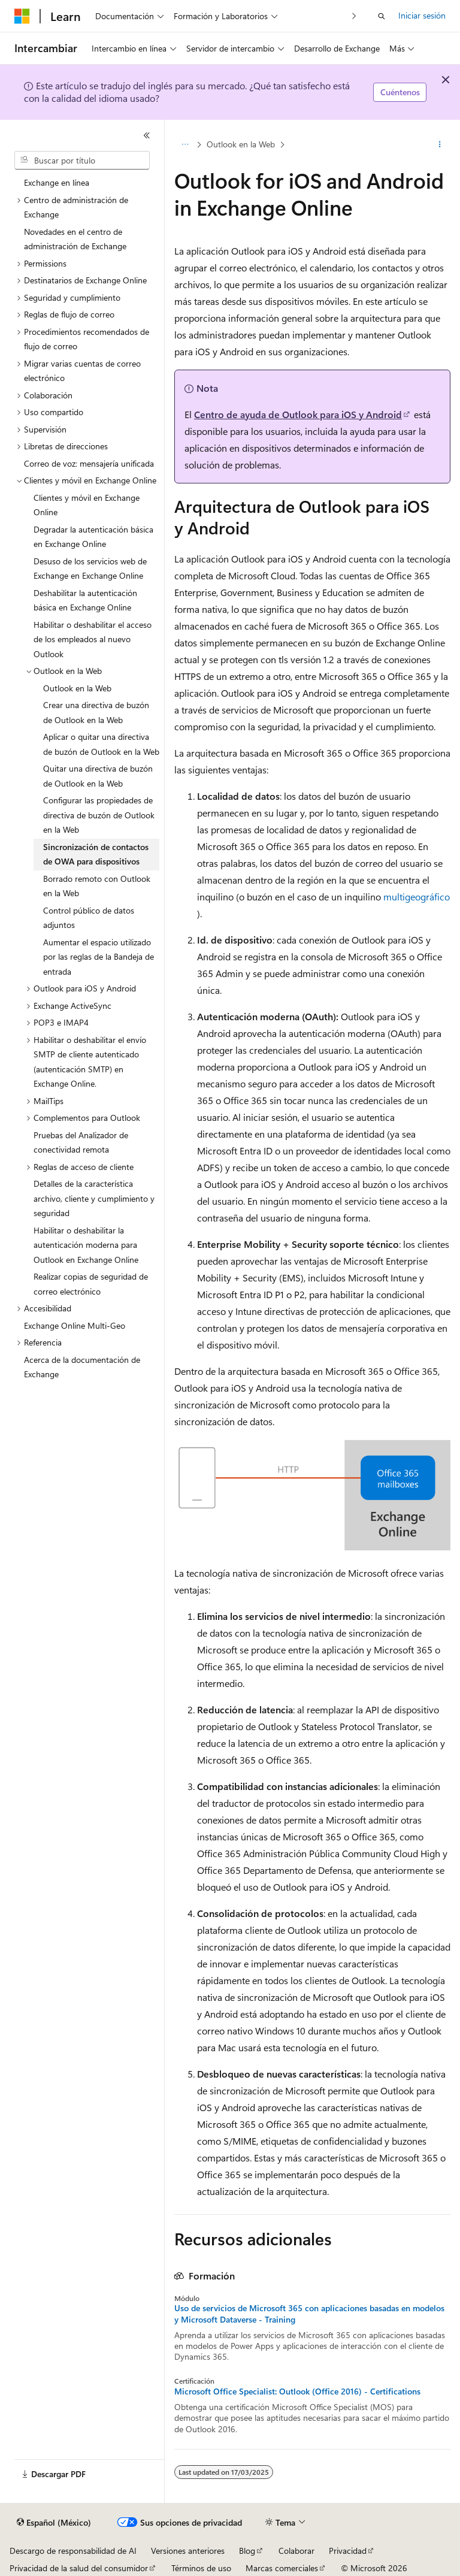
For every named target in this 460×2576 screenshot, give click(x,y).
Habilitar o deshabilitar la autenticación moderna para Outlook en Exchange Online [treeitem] (86, 1244)
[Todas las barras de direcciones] (184, 144)
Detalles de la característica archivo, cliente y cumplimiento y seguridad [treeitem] (94, 1198)
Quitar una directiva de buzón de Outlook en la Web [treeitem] (98, 776)
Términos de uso (201, 2568)
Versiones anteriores (188, 2550)
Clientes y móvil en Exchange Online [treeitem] (87, 505)
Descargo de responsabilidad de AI (73, 2550)
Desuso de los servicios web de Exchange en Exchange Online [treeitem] (90, 568)
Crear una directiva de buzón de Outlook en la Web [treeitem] (96, 712)
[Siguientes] (354, 16)
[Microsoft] (22, 16)
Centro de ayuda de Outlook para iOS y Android (298, 414)
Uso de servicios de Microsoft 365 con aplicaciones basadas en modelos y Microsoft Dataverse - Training (309, 2313)
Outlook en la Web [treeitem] (77, 688)
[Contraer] (146, 135)
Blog (247, 2550)
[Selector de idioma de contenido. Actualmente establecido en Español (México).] (54, 2522)
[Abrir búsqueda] (382, 16)
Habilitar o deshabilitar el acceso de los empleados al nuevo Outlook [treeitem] (93, 639)
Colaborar (296, 2550)
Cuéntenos (400, 92)
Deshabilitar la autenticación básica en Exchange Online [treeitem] (85, 600)
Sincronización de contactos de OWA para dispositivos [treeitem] (96, 854)
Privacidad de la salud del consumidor (79, 2568)
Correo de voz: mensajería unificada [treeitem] (89, 463)
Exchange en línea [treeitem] (56, 182)
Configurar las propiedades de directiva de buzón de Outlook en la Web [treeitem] (99, 814)
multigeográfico (416, 896)
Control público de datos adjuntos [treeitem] (88, 918)
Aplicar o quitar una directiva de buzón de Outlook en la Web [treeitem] (101, 744)
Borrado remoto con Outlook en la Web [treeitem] (96, 886)
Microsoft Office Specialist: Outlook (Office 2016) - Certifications (297, 2391)
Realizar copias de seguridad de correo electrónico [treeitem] (91, 1284)
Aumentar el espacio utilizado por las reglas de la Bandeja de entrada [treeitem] (98, 956)
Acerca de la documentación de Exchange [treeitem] (82, 1367)
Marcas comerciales (282, 2568)
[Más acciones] (439, 144)
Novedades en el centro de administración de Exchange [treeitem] (75, 239)
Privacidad (348, 2550)
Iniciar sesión (422, 15)
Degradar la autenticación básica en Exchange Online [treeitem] (93, 537)
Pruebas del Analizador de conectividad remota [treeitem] (81, 1142)
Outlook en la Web (241, 144)
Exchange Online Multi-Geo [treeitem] (74, 1325)
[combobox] (82, 160)
